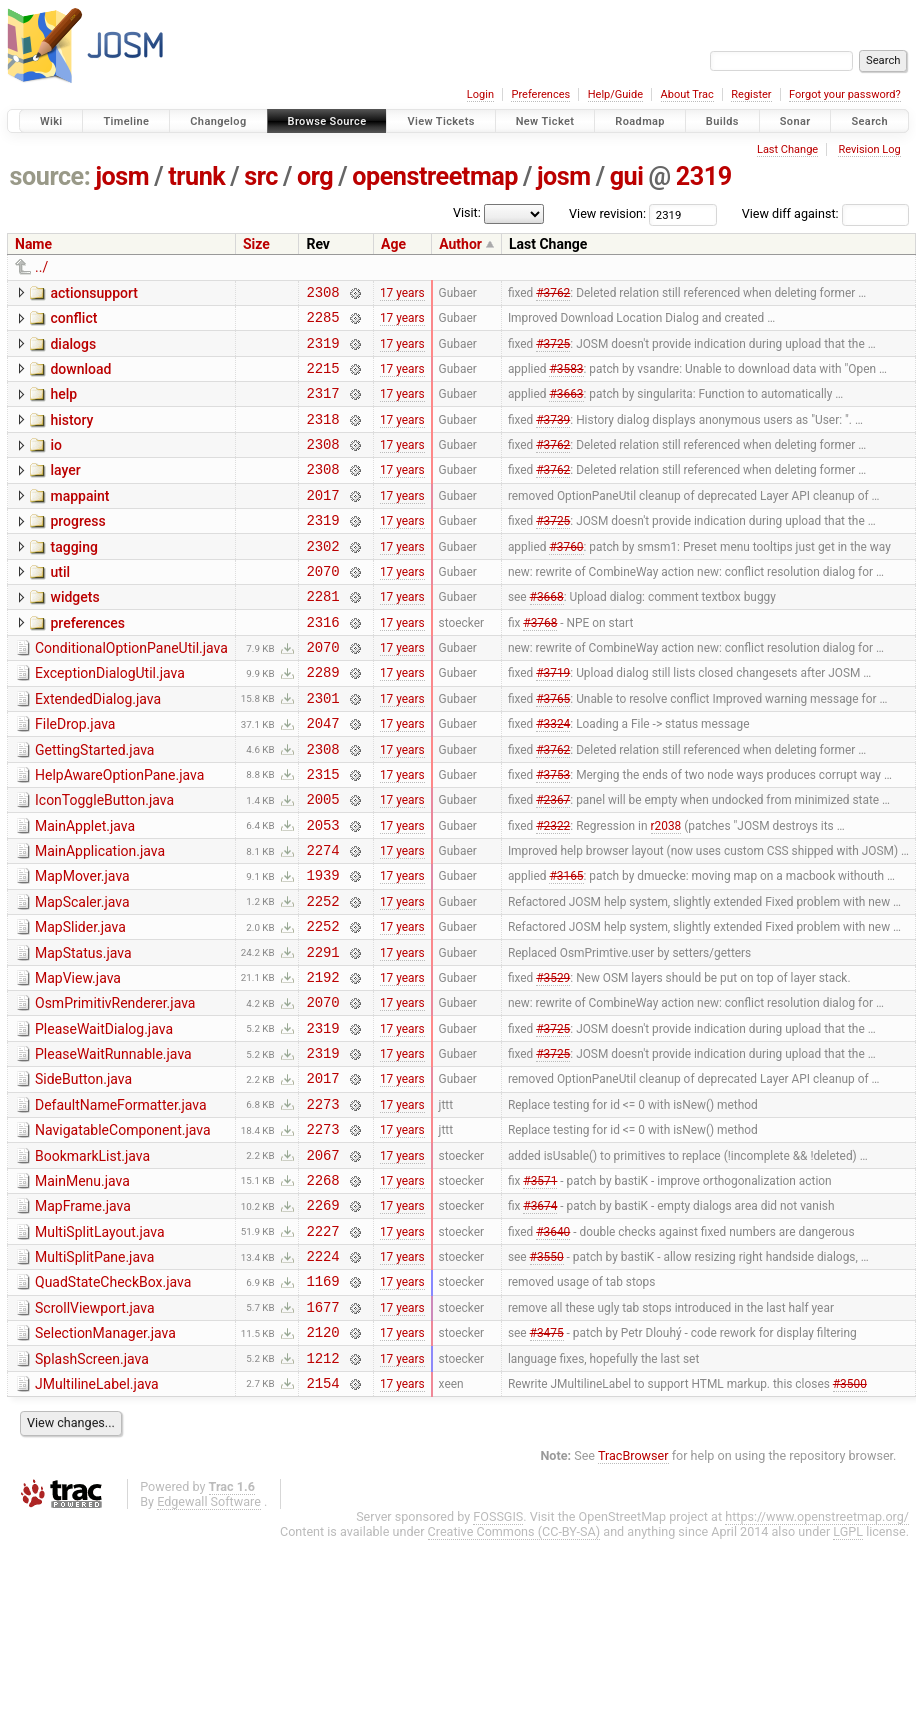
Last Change (787, 149)
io (56, 463)
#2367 (553, 862)
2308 (322, 294)
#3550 (547, 1373)
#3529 (553, 1060)
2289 (322, 719)
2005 (322, 861)
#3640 (553, 1344)
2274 (322, 918)
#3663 (566, 408)
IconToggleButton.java (104, 860)
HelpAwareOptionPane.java (119, 832)
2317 (322, 407)
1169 (322, 1400)
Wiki (51, 121)
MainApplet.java (85, 889)
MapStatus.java (83, 1031)
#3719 (553, 720)
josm (122, 176)
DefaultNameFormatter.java (121, 1201)
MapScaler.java (82, 974)
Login (480, 94)
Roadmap (640, 121)
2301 (322, 748)
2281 (322, 634)
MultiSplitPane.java (94, 1371)
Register (751, 94)
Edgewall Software (209, 1633)
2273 (322, 1202)
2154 (322, 1514)
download (80, 378)
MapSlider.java (80, 1002)
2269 (322, 1315)
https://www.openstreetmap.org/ (817, 1648)
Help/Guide (615, 94)
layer (65, 491)
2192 (322, 1060)
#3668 (547, 635)
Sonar (795, 121)
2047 (322, 776)
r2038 (666, 890)
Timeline (126, 121)
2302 (322, 578)
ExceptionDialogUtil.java (110, 718)
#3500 (850, 1514)
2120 (322, 1457)
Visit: (467, 212)
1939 (322, 946)
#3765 (553, 748)
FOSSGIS (498, 1648)
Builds (722, 121)
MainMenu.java (82, 1286)
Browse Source (327, 121)
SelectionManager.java (105, 1456)
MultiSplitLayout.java (100, 1343)
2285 (322, 322)
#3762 (553, 294)
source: (50, 176)
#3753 (553, 833)
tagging (73, 577)
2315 (322, 833)
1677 (322, 1429)
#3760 (566, 578)
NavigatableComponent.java (123, 1229)
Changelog (218, 121)
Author (460, 244)
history (71, 435)
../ (41, 267)
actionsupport (93, 293)
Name (33, 244)
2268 (322, 1287)
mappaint (79, 520)
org (315, 176)
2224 (322, 1372)
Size (256, 244)
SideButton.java (83, 1172)
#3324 (553, 777)
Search (869, 121)
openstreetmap (435, 176)
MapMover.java (82, 945)
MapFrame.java (83, 1314)
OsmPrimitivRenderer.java (115, 1087)
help (63, 406)
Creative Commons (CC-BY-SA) (514, 1663)
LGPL (848, 1663)
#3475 (547, 1458)
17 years (402, 294)
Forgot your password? (845, 94)
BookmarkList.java (92, 1258)
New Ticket (545, 121)
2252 (322, 975)
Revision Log (869, 149)
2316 (322, 663)
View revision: (607, 213)
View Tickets (440, 121)
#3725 (553, 351)
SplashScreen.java (92, 1485)
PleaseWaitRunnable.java (113, 1144)
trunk (196, 176)
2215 (322, 379)
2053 (322, 890)
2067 (322, 1259)
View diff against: (825, 213)
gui (627, 176)
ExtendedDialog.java (98, 747)
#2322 (553, 890)
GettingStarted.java (94, 804)
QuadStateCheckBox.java (113, 1399)
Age (393, 244)
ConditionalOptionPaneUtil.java (131, 690)
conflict (73, 321)
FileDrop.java (75, 775)
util (60, 605)
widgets (74, 633)
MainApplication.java (100, 917)
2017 (322, 521)
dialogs (73, 350)
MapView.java (78, 1059)
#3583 (566, 379)
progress (77, 548)
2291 (322, 1032)
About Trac (687, 94)
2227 (322, 1344)
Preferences (540, 94)
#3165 (566, 947)
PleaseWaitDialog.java (104, 1116)
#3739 (553, 436)
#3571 (540, 1287)
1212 (322, 1486)
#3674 (540, 1316)
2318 (322, 436)
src (261, 176)
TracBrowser (633, 1587)
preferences (87, 662)
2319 (704, 176)
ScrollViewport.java (95, 1428)
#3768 (540, 663)
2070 (322, 606)
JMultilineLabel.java (97, 1513)
